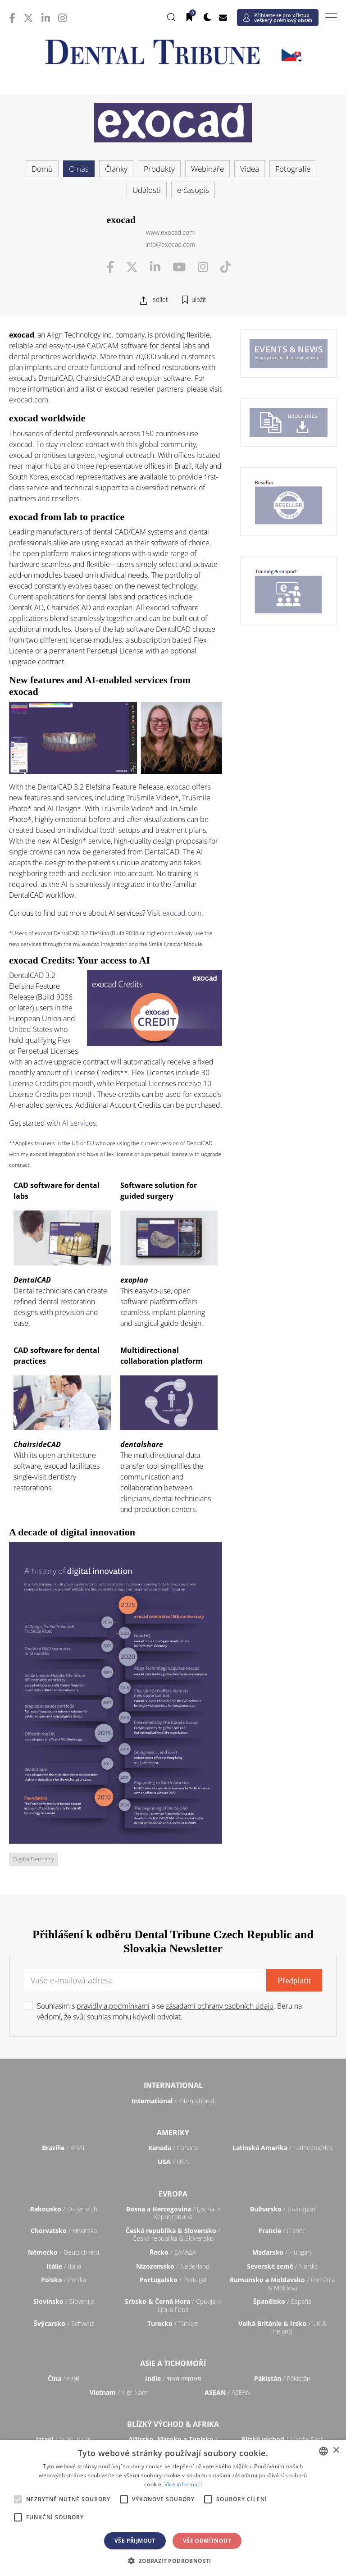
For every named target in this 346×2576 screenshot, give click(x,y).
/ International (173, 2100)
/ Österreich (63, 2209)
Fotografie (292, 169)
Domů (42, 169)
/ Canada (173, 2147)
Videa (249, 169)
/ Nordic (282, 2266)
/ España (282, 2301)
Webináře (207, 169)
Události (146, 190)
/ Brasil (64, 2147)
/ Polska (63, 2279)
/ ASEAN (227, 2392)
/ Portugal (173, 2279)
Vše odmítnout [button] (207, 2540)
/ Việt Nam (118, 2392)
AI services (79, 1123)
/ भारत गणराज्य (173, 2378)
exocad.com (28, 400)
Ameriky (173, 2133)
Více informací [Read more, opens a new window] (183, 2484)
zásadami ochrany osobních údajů (219, 2006)
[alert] (173, 2508)
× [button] (335, 2450)
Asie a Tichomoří (173, 2363)
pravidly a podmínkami (113, 2006)
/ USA (173, 2161)
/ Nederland (172, 2266)
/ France (282, 2230)
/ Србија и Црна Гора (173, 2305)
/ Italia (63, 2266)
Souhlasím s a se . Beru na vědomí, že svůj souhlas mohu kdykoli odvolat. (169, 2011)
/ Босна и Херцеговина (173, 2213)
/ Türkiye (172, 2323)
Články (116, 169)
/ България (282, 2209)
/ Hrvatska (64, 2230)
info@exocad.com (170, 244)
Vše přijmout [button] (134, 2540)
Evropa (173, 2194)
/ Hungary (282, 2252)
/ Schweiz (64, 2323)
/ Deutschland (63, 2252)
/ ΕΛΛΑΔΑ (173, 2252)
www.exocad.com (170, 232)
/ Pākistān (282, 2378)
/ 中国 (64, 2378)
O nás (79, 169)
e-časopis (193, 190)
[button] (173, 2560)
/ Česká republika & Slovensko (173, 2234)
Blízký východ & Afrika (173, 2424)
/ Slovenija (63, 2301)
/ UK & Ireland (282, 2327)
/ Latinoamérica (282, 2147)
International (173, 2085)
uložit (198, 299)
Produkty (159, 169)
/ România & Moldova (282, 2283)
